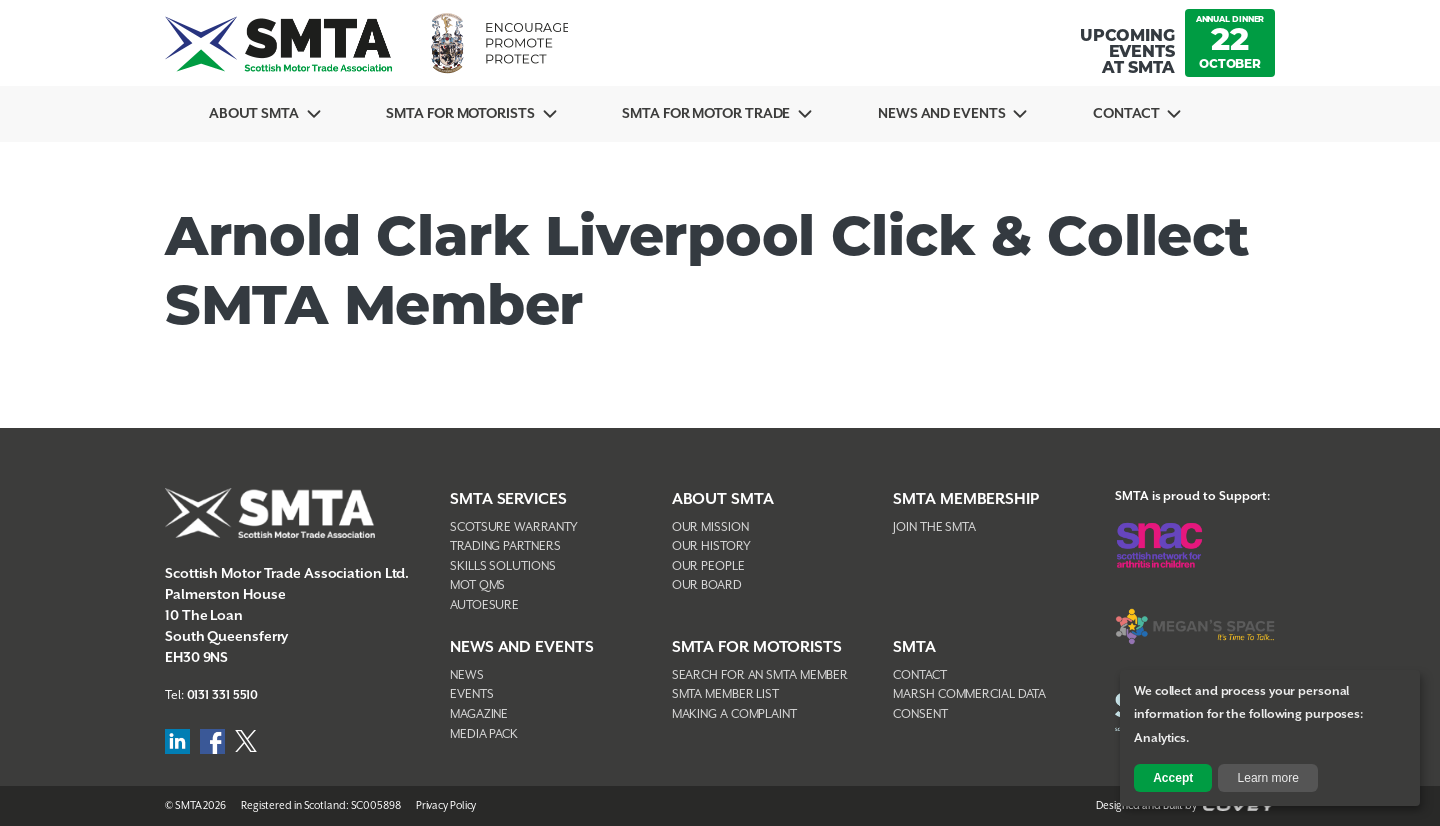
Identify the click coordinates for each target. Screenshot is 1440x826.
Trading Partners (505, 546)
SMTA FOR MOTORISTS (757, 647)
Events (471, 694)
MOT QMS (477, 585)
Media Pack (484, 734)
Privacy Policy (446, 806)
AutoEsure (484, 605)
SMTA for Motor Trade (711, 114)
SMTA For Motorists (463, 114)
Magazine (479, 714)
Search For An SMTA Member (760, 675)
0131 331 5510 (223, 695)
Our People (708, 566)
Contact (1135, 114)
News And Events (949, 114)
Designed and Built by (1185, 806)
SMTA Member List (725, 694)
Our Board (707, 585)
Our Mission (710, 527)
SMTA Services (508, 499)
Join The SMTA (934, 527)
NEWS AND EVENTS (522, 647)
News (467, 675)
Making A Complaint (734, 714)
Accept (1173, 778)
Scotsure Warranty (514, 527)
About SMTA (255, 114)
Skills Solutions (502, 566)
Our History (711, 546)
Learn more (1268, 778)
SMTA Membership (966, 499)
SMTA (914, 647)
